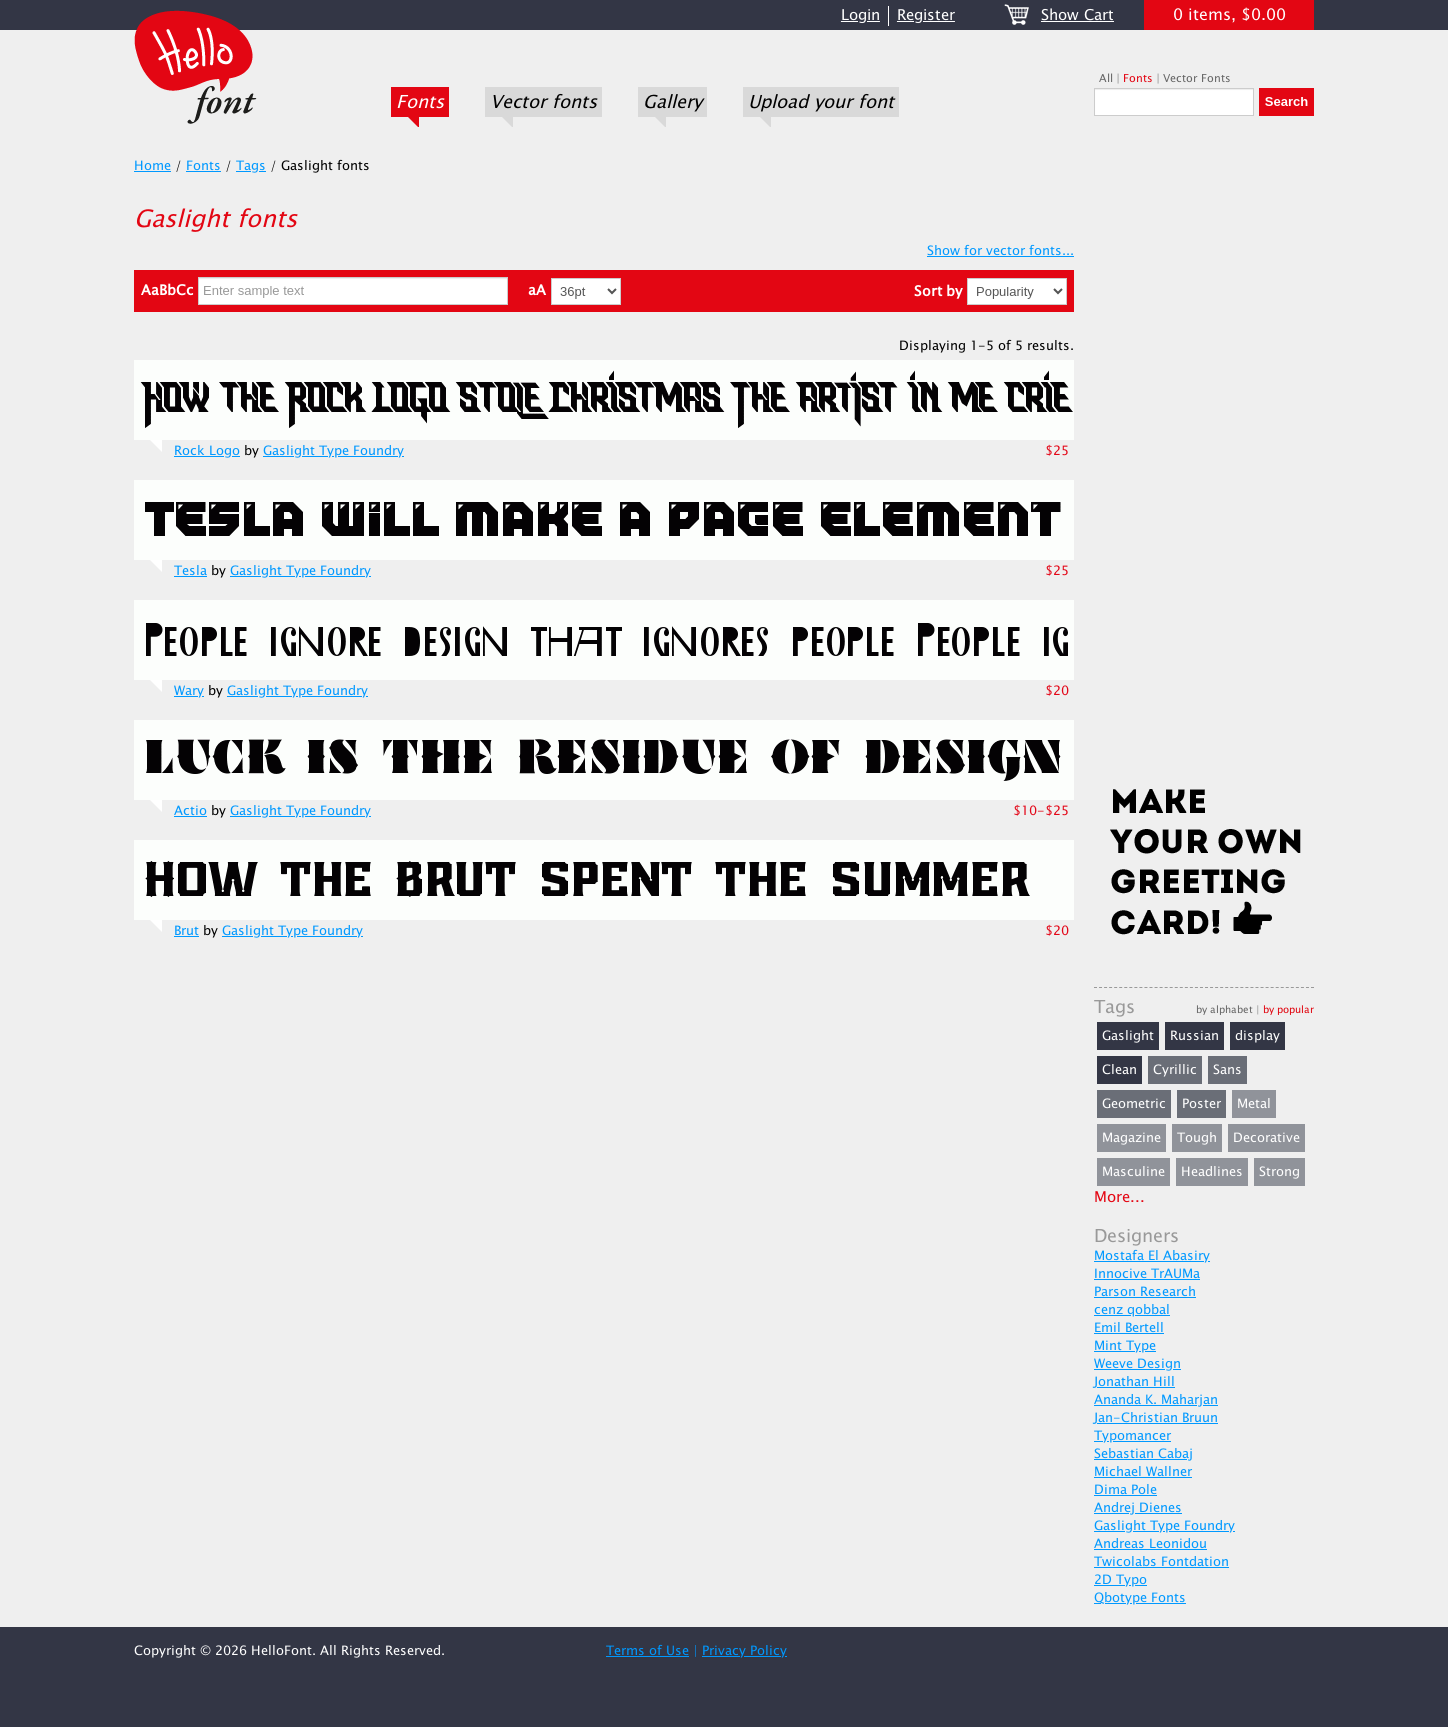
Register (926, 15)
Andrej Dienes (1138, 1508)
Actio (190, 811)
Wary (189, 691)
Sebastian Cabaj (1143, 1454)
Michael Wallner (1143, 1472)
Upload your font (821, 102)
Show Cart (1077, 15)
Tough (1197, 1138)
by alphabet (1224, 1009)
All (1106, 78)
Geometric (1134, 1104)
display (1257, 1036)
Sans (1227, 1070)
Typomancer (1132, 1436)
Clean (1119, 1070)
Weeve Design (1137, 1364)
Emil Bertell (1129, 1328)
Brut (186, 931)
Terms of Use (647, 1651)
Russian (1194, 1036)
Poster (1201, 1104)
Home (152, 166)
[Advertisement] (1204, 457)
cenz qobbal (1132, 1310)
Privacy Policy (744, 1651)
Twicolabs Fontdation (1161, 1562)
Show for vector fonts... (1000, 251)
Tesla (190, 571)
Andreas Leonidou (1150, 1544)
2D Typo (1120, 1580)
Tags (251, 166)
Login (860, 15)
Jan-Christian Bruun (1156, 1418)
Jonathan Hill (1134, 1382)
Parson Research (1145, 1292)
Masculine (1133, 1172)
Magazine (1131, 1138)
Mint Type (1125, 1346)
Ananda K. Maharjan (1156, 1400)
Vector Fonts (1197, 78)
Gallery (672, 102)
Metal (1254, 1104)
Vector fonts (543, 102)
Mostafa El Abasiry (1152, 1256)
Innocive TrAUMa (1147, 1274)
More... (1119, 1197)
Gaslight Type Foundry (333, 451)
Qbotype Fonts (1140, 1598)
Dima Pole (1125, 1490)
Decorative (1266, 1138)
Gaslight (1128, 1036)
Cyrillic (1175, 1070)
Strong (1279, 1172)
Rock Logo (207, 451)
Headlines (1212, 1172)
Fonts (420, 102)
